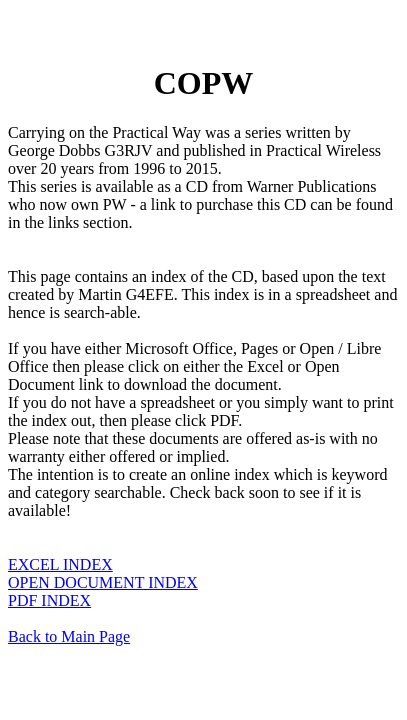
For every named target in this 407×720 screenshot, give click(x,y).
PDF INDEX (49, 600)
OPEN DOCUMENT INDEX (103, 582)
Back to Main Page (69, 636)
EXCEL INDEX (60, 564)
